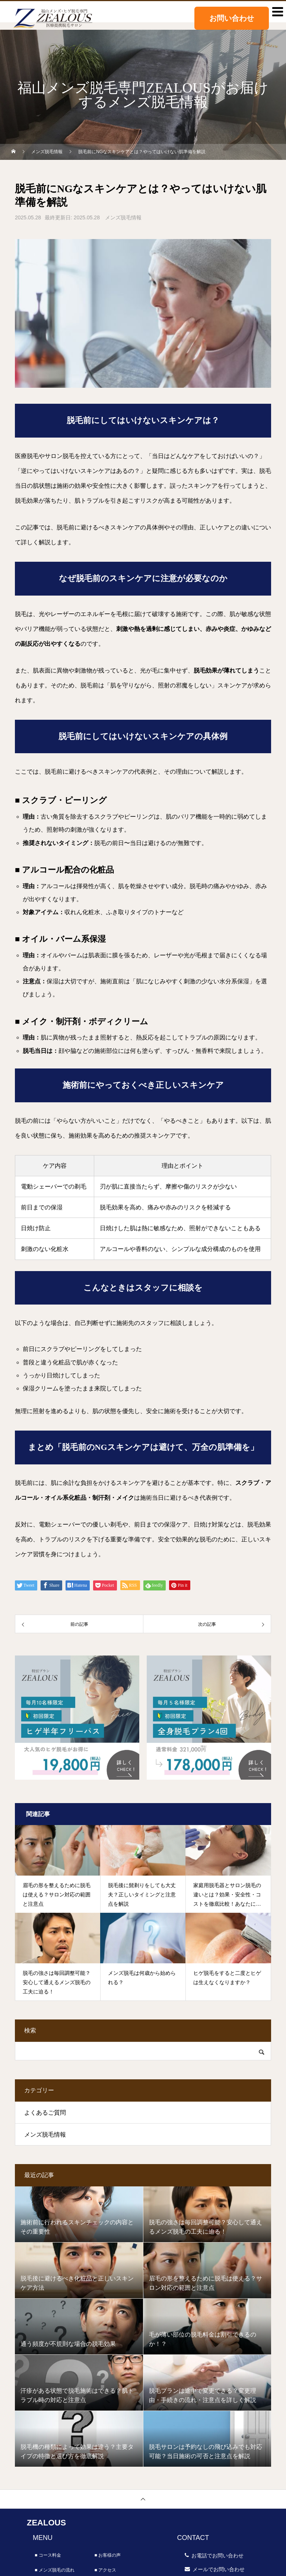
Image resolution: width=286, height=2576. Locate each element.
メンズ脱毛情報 (123, 217)
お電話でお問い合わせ (217, 2556)
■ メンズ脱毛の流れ (54, 2570)
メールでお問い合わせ (219, 2569)
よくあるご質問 (45, 2112)
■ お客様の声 (108, 2555)
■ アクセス (106, 2570)
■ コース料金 (48, 2555)
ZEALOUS (46, 2522)
